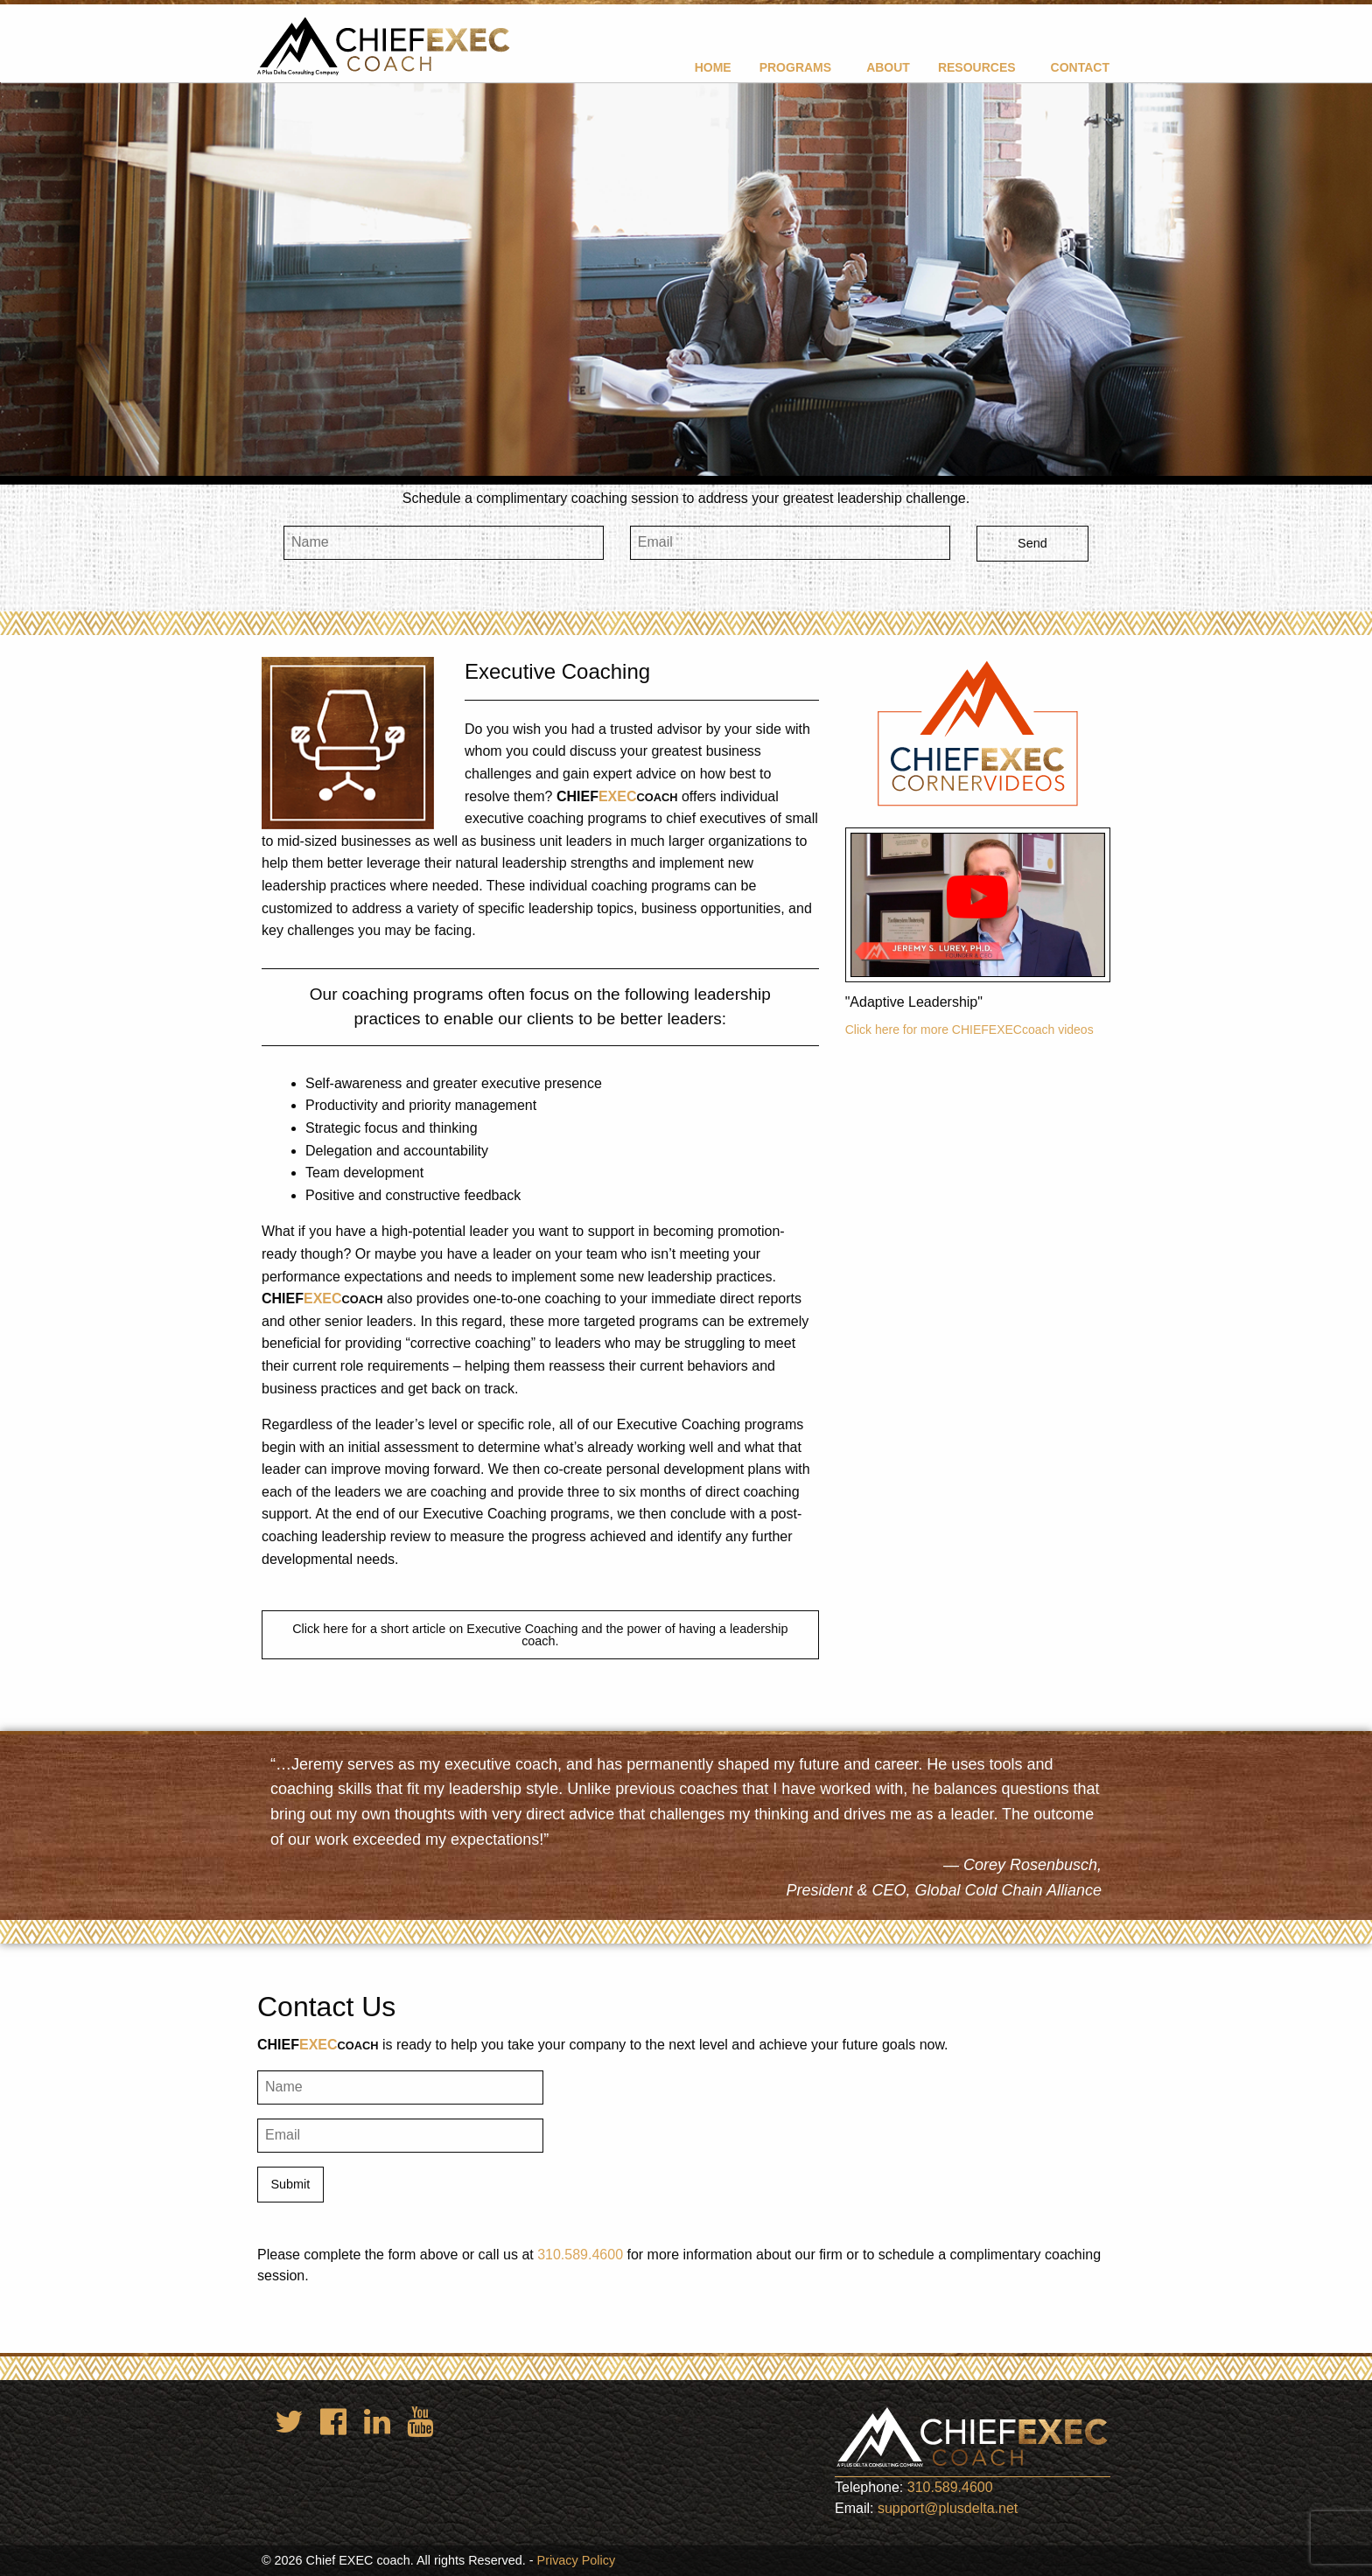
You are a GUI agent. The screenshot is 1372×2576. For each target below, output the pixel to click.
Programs (795, 67)
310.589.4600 (580, 2254)
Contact (1080, 67)
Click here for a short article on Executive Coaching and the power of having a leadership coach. (540, 1635)
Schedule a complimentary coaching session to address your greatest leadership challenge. (686, 498)
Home (713, 67)
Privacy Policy (576, 2560)
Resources (977, 67)
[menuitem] (713, 67)
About (888, 67)
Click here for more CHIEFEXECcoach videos (969, 1030)
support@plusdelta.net (948, 2508)
